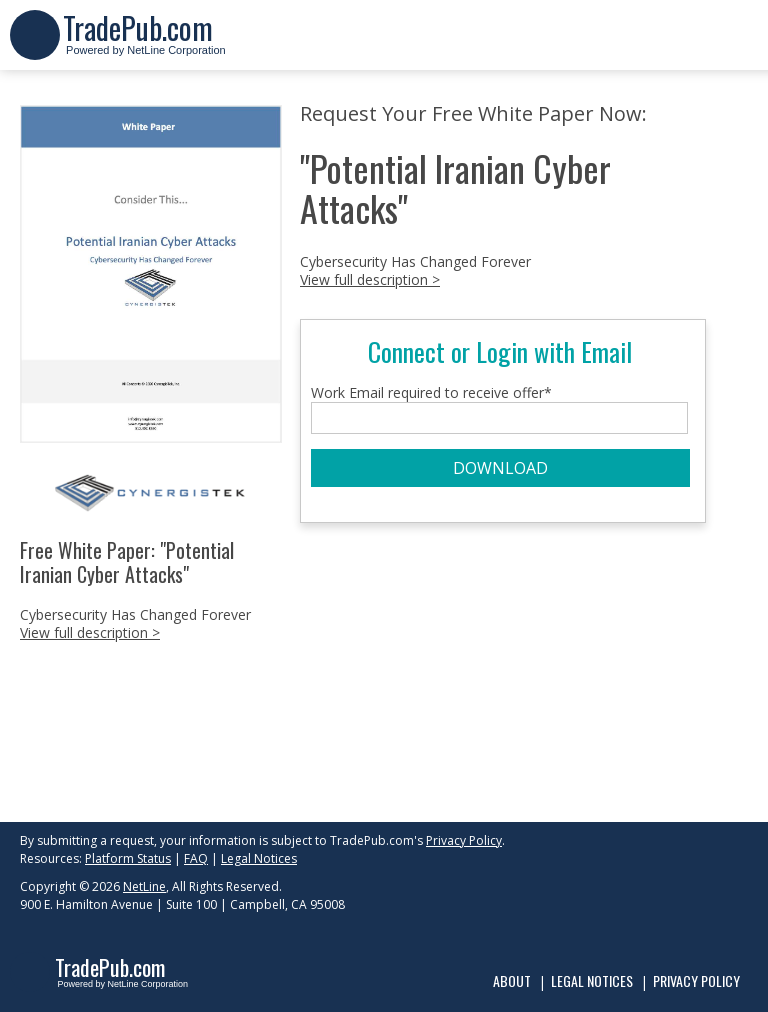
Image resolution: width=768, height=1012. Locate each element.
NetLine (144, 886)
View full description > (90, 632)
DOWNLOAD (500, 468)
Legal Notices (259, 858)
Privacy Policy (464, 840)
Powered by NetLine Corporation (144, 43)
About (512, 980)
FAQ (196, 858)
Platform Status (128, 858)
